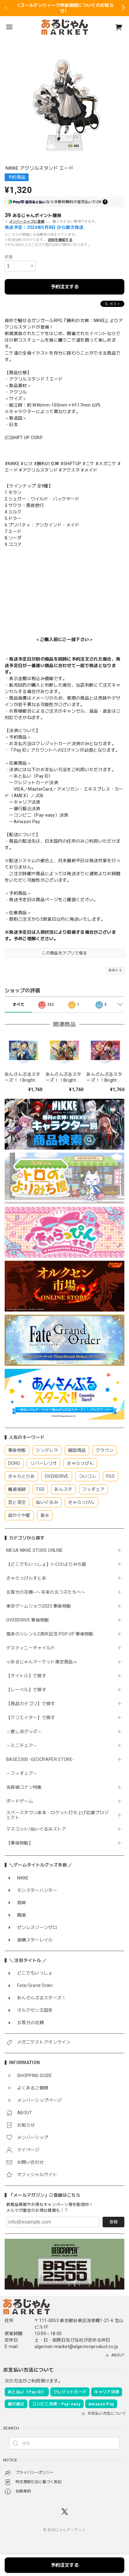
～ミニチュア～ (21, 1745)
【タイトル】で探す (26, 1675)
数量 (9, 257)
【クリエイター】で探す (30, 1717)
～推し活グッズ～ (24, 1731)
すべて (18, 1004)
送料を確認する (60, 240)
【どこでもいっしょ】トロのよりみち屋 (48, 1564)
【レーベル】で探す (26, 1689)
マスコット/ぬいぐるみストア (36, 1829)
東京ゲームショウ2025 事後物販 (41, 1606)
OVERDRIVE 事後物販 (27, 1620)
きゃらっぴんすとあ (26, 1578)
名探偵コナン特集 (24, 1787)
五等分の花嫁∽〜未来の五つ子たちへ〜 (48, 1592)
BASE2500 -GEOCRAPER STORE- (40, 1759)
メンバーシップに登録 (26, 222)
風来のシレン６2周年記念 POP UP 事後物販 (50, 1633)
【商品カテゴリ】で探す (30, 1703)
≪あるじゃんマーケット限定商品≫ (41, 1661)
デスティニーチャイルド (30, 1647)
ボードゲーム (19, 1801)
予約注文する (65, 287)
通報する (115, 970)
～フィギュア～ (21, 1773)
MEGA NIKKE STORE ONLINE (34, 1550)
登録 (113, 2222)
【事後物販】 (19, 1842)
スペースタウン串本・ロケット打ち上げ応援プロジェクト (57, 1815)
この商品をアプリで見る (64, 953)
